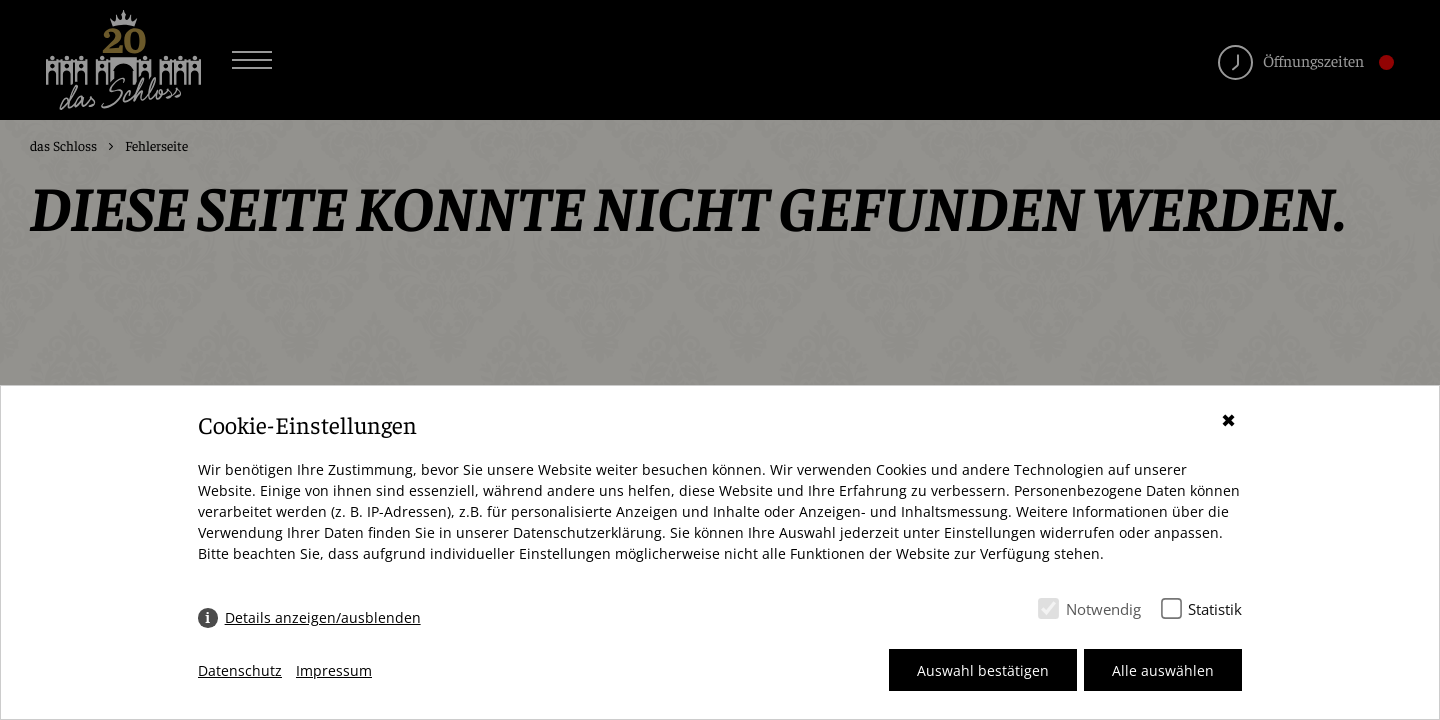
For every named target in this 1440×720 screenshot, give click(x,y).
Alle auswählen (1163, 670)
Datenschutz (240, 670)
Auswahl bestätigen (983, 670)
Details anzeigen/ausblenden (323, 617)
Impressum (334, 670)
